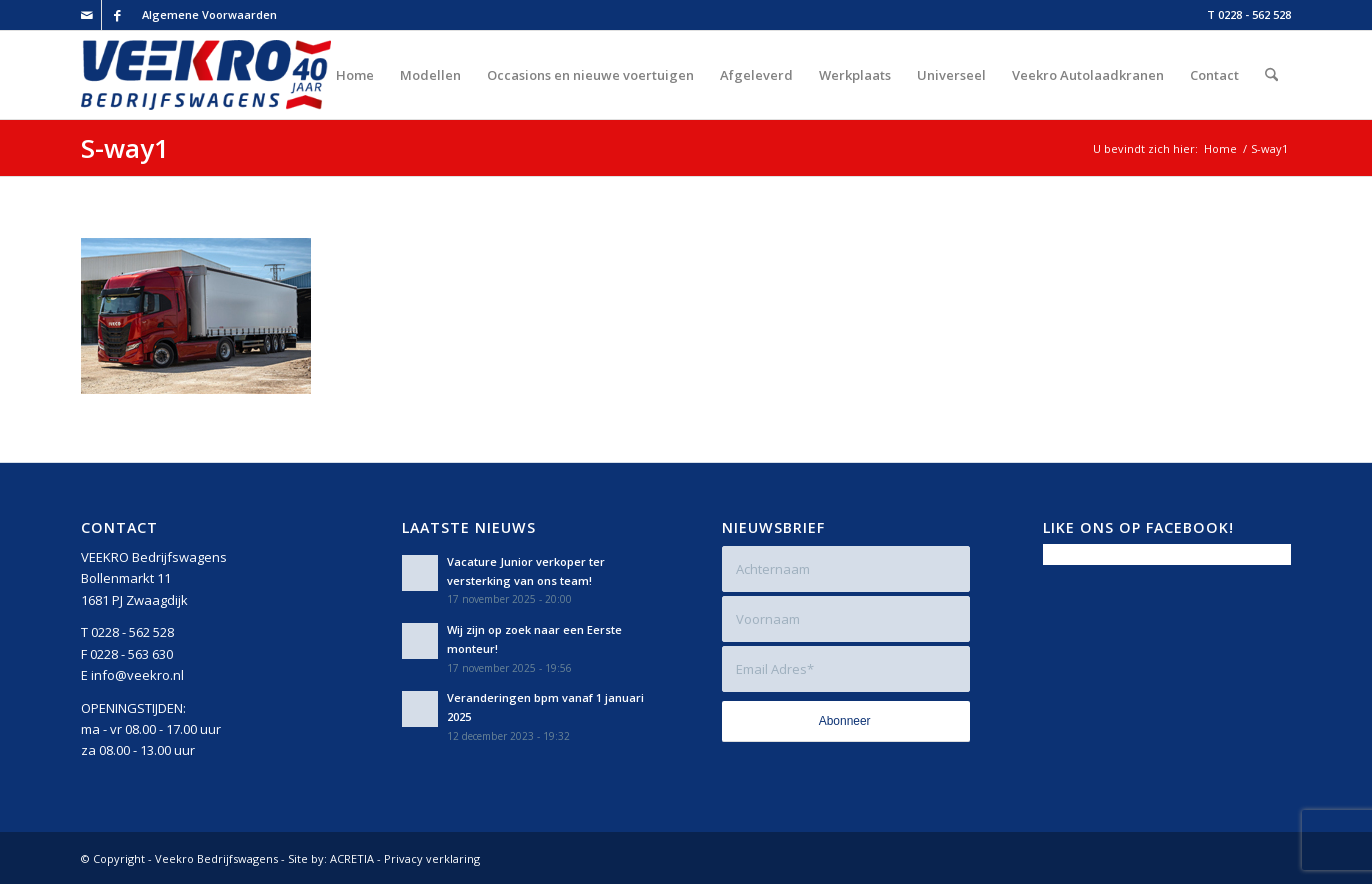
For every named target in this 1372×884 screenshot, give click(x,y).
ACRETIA (352, 858)
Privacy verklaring (432, 858)
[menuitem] (204, 15)
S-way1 (125, 148)
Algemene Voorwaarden (209, 14)
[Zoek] (1271, 75)
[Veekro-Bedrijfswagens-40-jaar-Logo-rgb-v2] (206, 75)
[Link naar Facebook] (117, 15)
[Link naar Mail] (86, 15)
